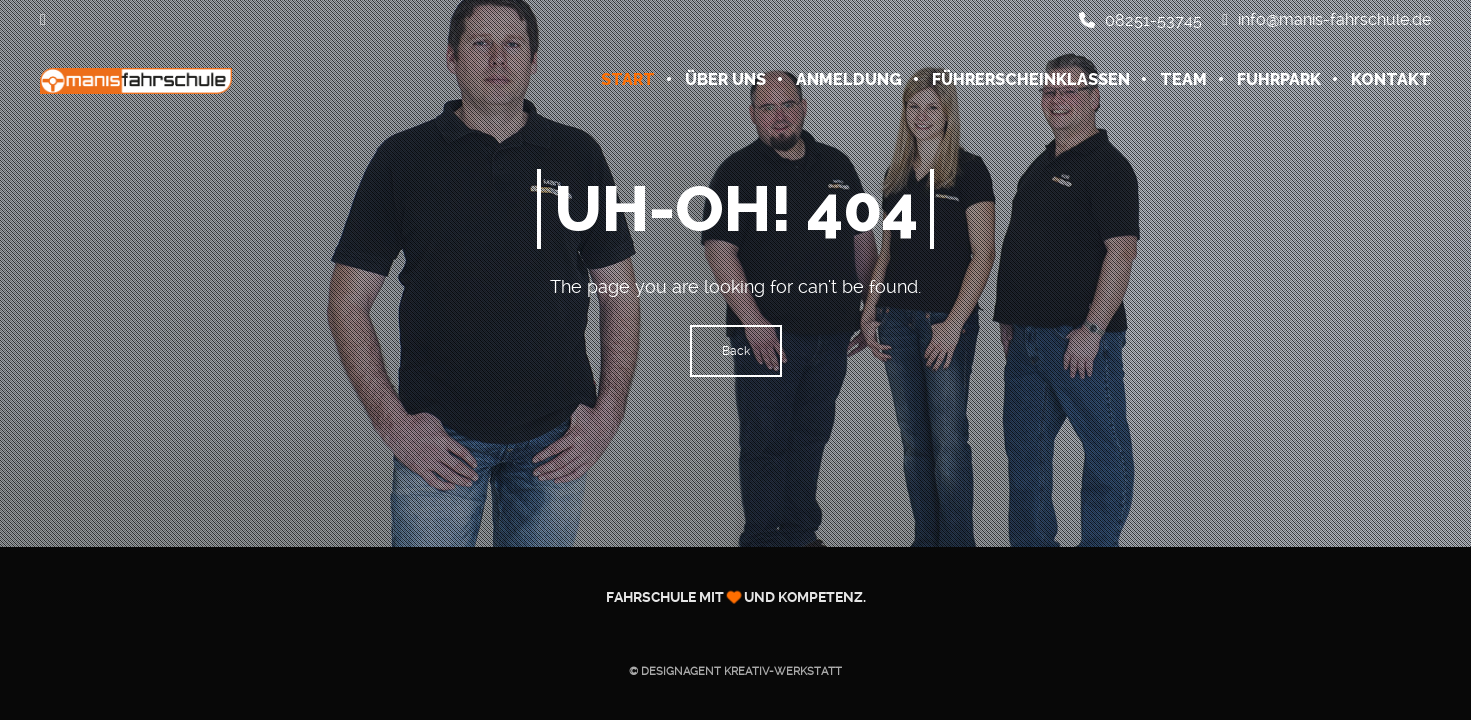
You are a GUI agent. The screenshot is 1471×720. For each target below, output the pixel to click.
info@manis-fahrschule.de (1326, 20)
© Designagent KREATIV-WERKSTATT (735, 671)
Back (736, 351)
